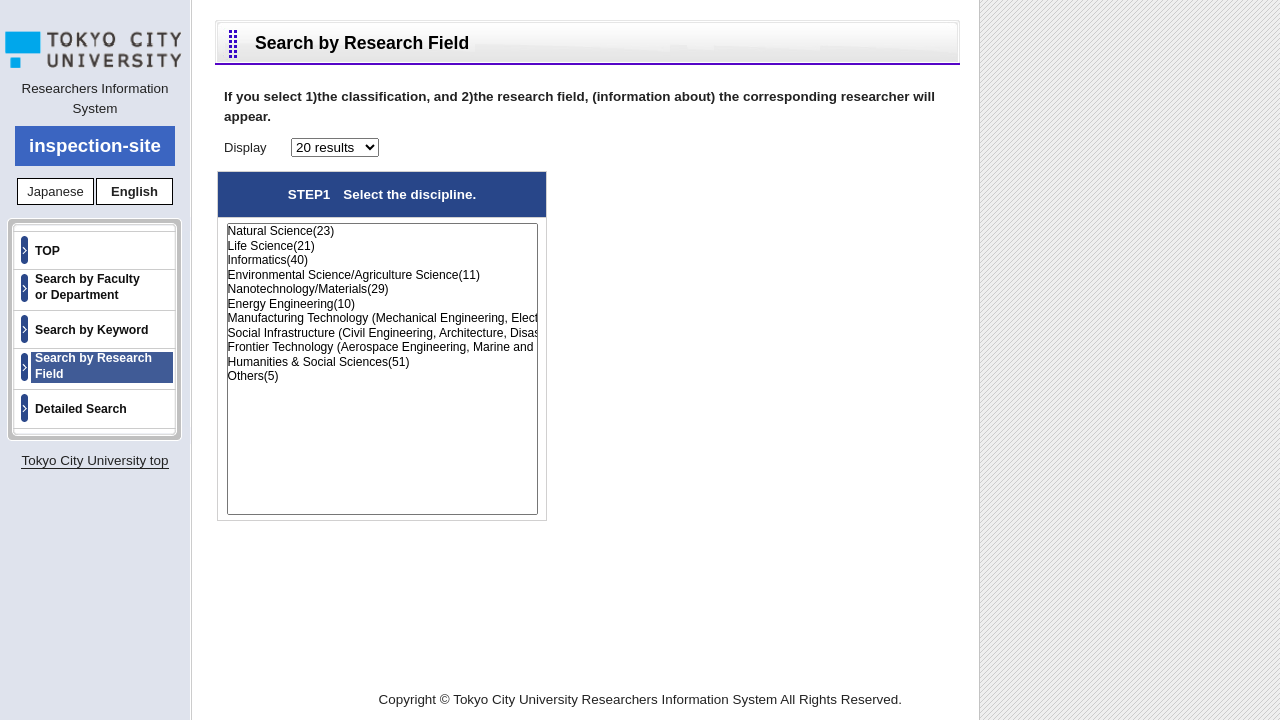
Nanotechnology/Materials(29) (382, 289)
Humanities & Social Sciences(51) (382, 362)
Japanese (55, 191)
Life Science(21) (382, 246)
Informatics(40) (382, 260)
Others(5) (382, 376)
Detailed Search (81, 409)
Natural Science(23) (382, 231)
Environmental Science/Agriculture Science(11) (382, 275)
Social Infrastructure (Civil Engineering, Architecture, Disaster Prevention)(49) (382, 333)
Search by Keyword (92, 330)
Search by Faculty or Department (87, 287)
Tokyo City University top (94, 460)
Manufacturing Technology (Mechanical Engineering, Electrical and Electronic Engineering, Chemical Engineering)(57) (382, 318)
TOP (47, 251)
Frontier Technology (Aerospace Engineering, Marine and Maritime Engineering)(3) (382, 347)
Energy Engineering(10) (382, 304)
